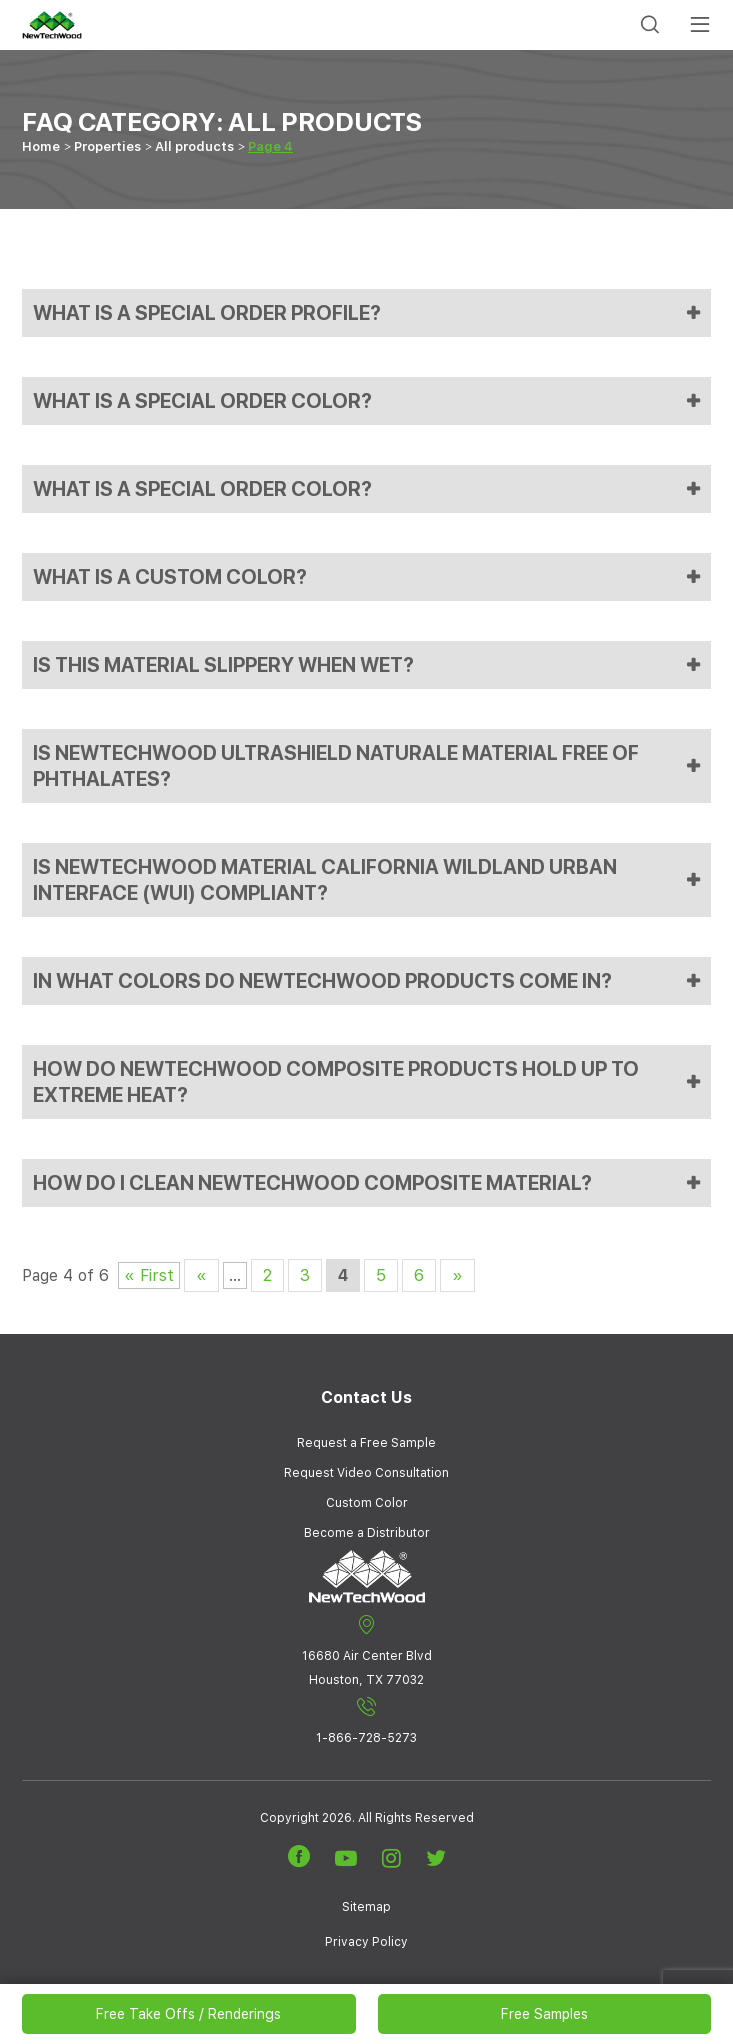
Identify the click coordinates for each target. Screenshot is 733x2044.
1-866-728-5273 (366, 1721)
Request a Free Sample (366, 1443)
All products (194, 146)
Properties (107, 146)
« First (149, 1275)
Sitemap (366, 1907)
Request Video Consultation (366, 1473)
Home (41, 146)
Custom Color (367, 1503)
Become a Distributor (367, 1533)
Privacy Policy (366, 1942)
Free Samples (544, 2014)
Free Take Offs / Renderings (188, 2014)
